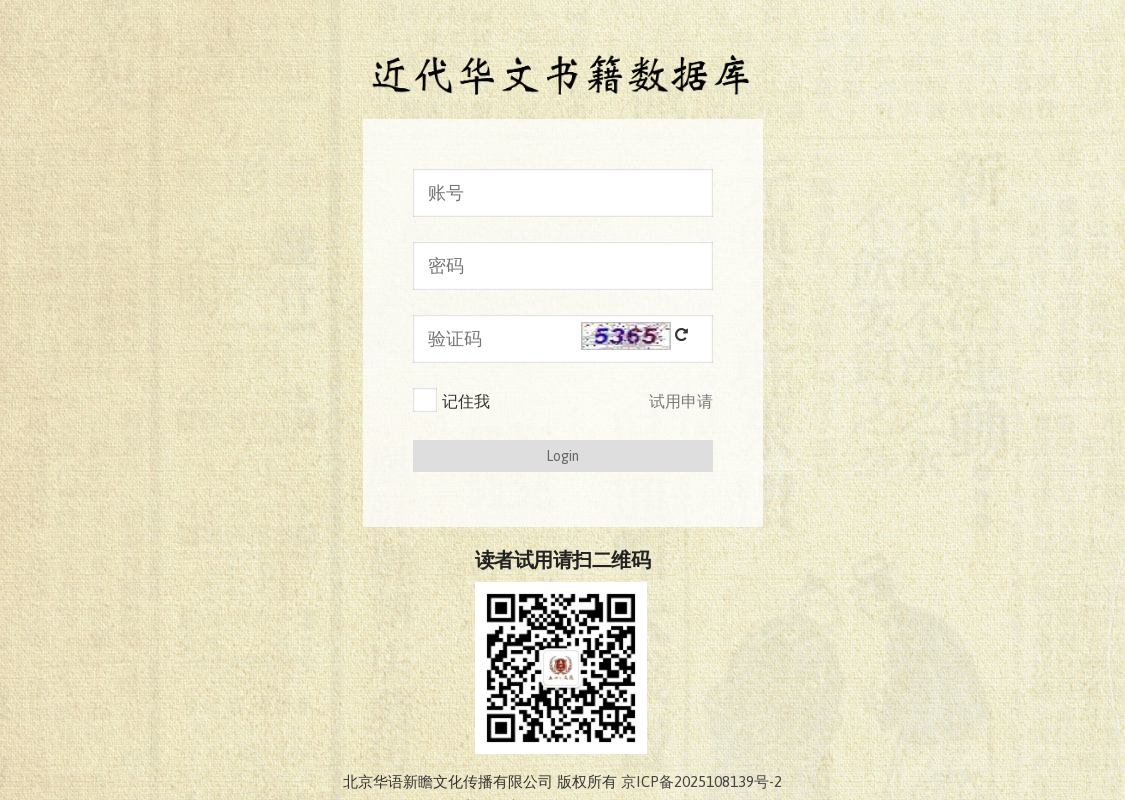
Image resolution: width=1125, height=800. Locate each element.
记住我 (451, 400)
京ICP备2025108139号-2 (701, 781)
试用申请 (681, 401)
